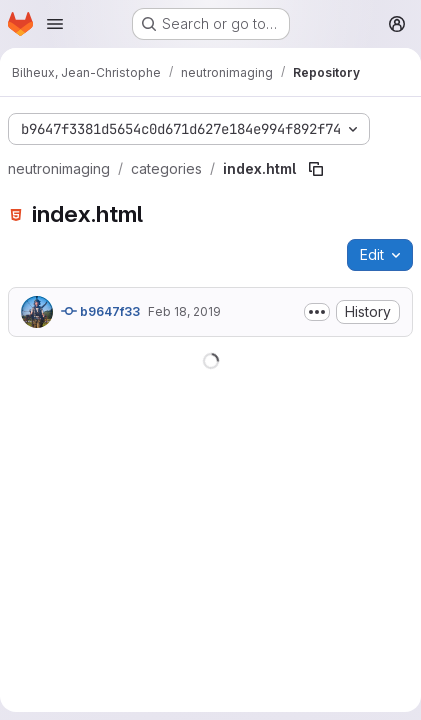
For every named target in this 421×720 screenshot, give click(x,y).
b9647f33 (100, 311)
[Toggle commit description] (317, 312)
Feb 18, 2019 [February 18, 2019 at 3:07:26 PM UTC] (184, 311)
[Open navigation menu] (55, 24)
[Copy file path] (316, 169)
